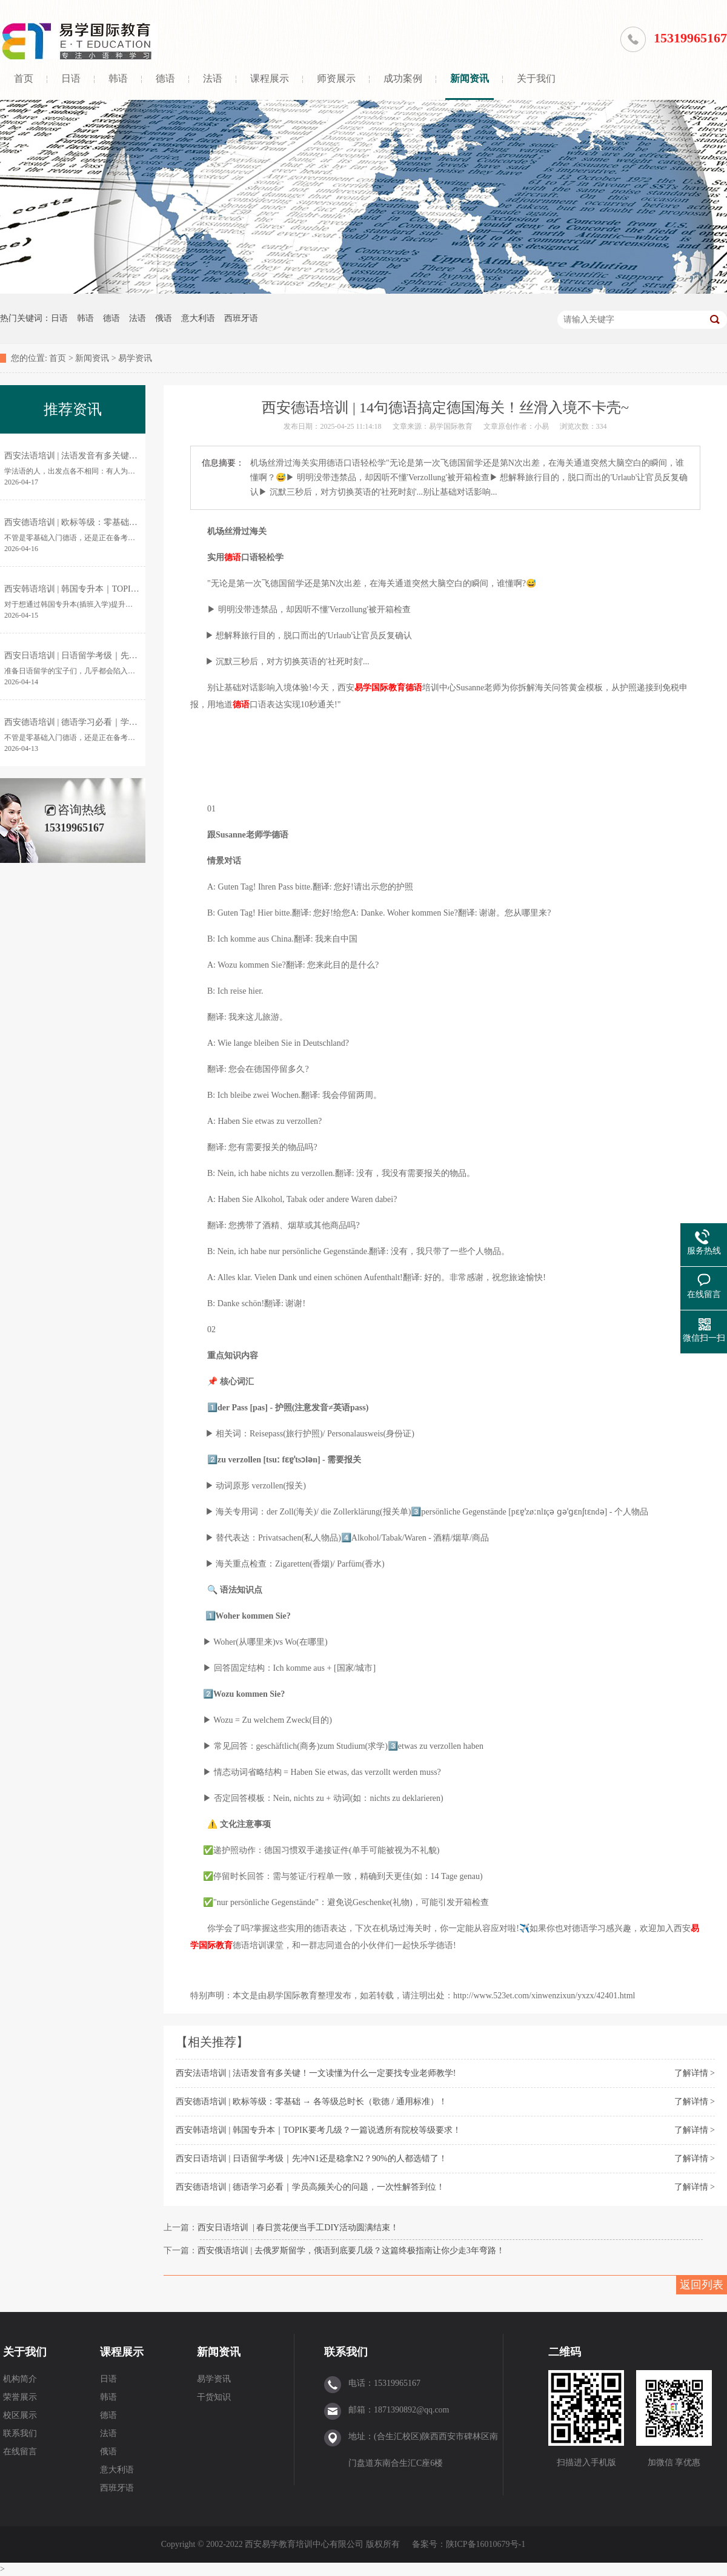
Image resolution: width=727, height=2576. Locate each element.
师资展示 (336, 78)
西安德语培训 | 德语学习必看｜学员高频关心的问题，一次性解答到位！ (310, 2186)
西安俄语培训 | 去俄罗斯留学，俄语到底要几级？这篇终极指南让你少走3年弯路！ (351, 2250)
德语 (165, 78)
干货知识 (214, 2397)
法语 (212, 78)
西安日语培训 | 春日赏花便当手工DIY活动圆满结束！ (298, 2227)
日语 (71, 78)
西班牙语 (241, 318)
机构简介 (20, 2378)
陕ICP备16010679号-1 (485, 2544)
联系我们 (20, 2433)
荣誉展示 (20, 2397)
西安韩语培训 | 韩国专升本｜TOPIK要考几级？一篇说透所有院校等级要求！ (318, 2130)
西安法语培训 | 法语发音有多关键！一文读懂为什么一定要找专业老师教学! (316, 2073)
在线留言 (20, 2451)
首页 (23, 78)
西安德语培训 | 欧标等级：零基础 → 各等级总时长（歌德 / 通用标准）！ (311, 2101)
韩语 (118, 78)
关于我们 (536, 78)
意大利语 (198, 318)
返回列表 (701, 2285)
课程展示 (269, 78)
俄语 (163, 318)
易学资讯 (135, 358)
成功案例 (402, 78)
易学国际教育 (379, 687)
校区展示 (20, 2415)
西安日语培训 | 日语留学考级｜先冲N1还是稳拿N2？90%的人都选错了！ (311, 2158)
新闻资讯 (469, 78)
